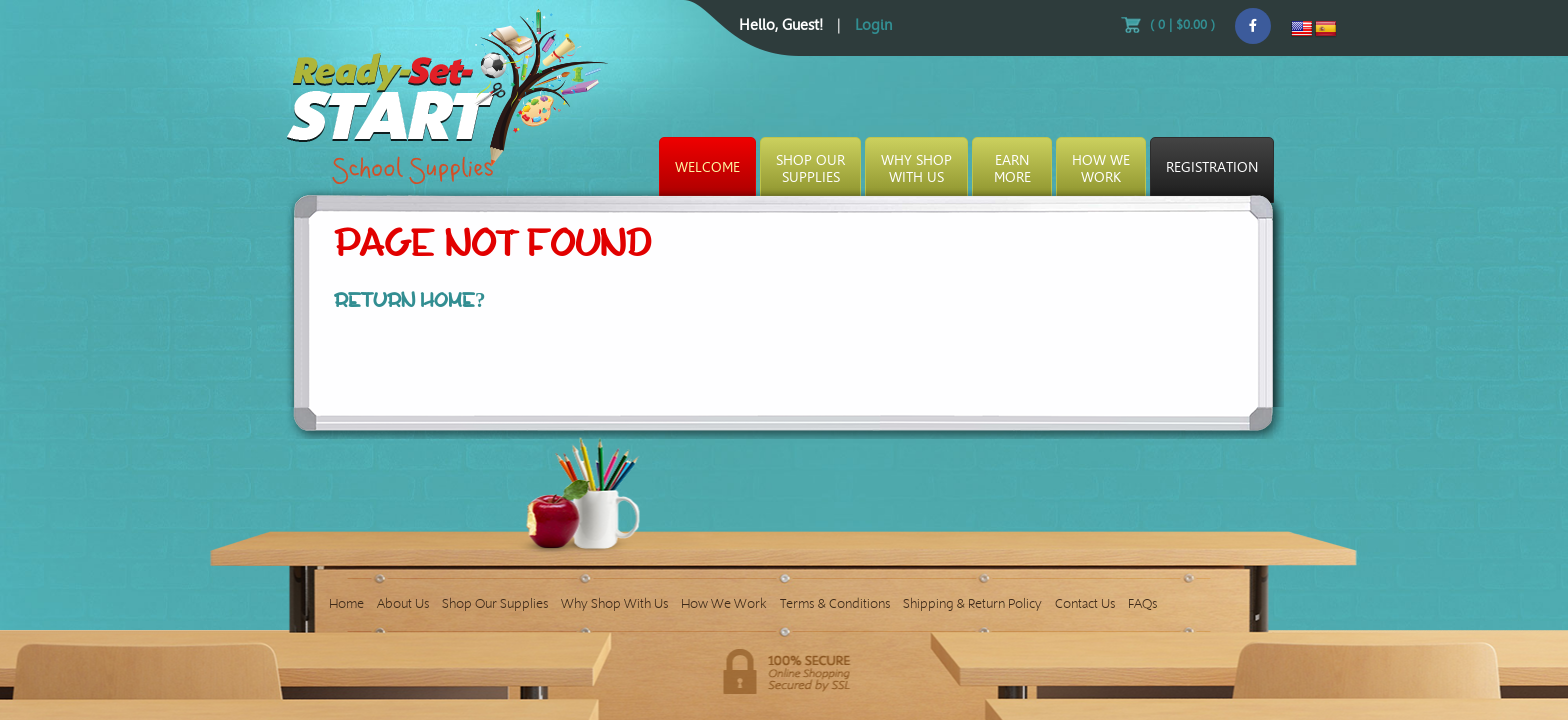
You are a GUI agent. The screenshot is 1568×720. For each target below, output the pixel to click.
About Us (403, 603)
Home (346, 603)
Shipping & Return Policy (972, 603)
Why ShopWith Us (916, 169)
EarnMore (1012, 169)
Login (873, 25)
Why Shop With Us (614, 603)
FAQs (1142, 603)
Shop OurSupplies (810, 169)
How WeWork (1101, 169)
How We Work (724, 603)
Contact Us (1085, 603)
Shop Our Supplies (495, 603)
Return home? (410, 300)
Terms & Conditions (835, 603)
